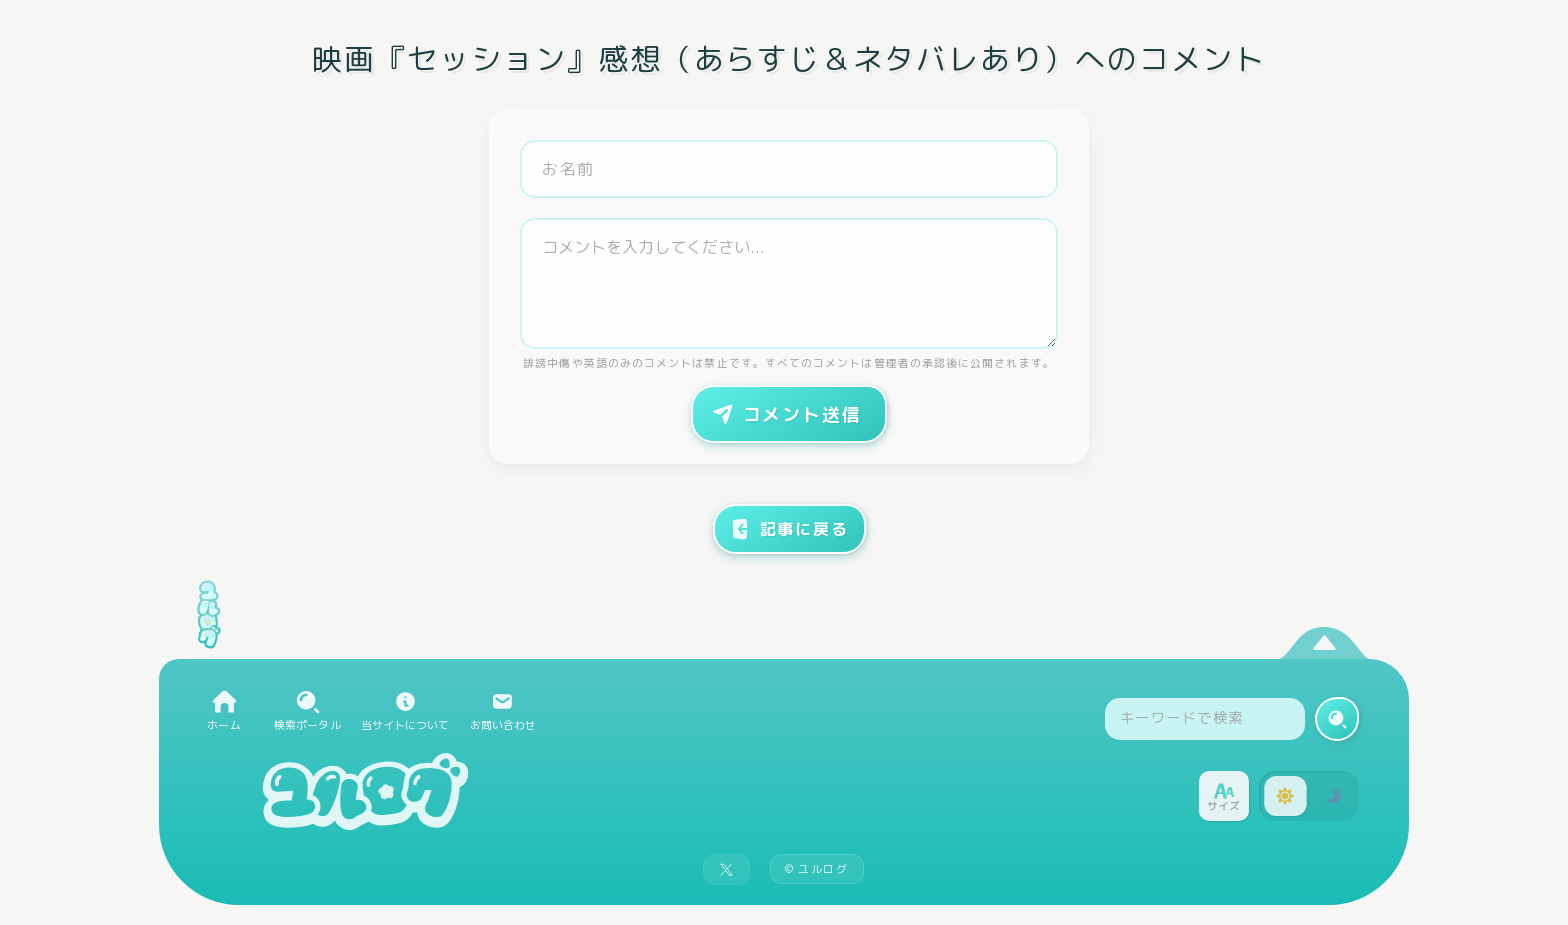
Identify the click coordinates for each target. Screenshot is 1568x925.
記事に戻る (788, 529)
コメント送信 (785, 414)
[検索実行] (1337, 719)
